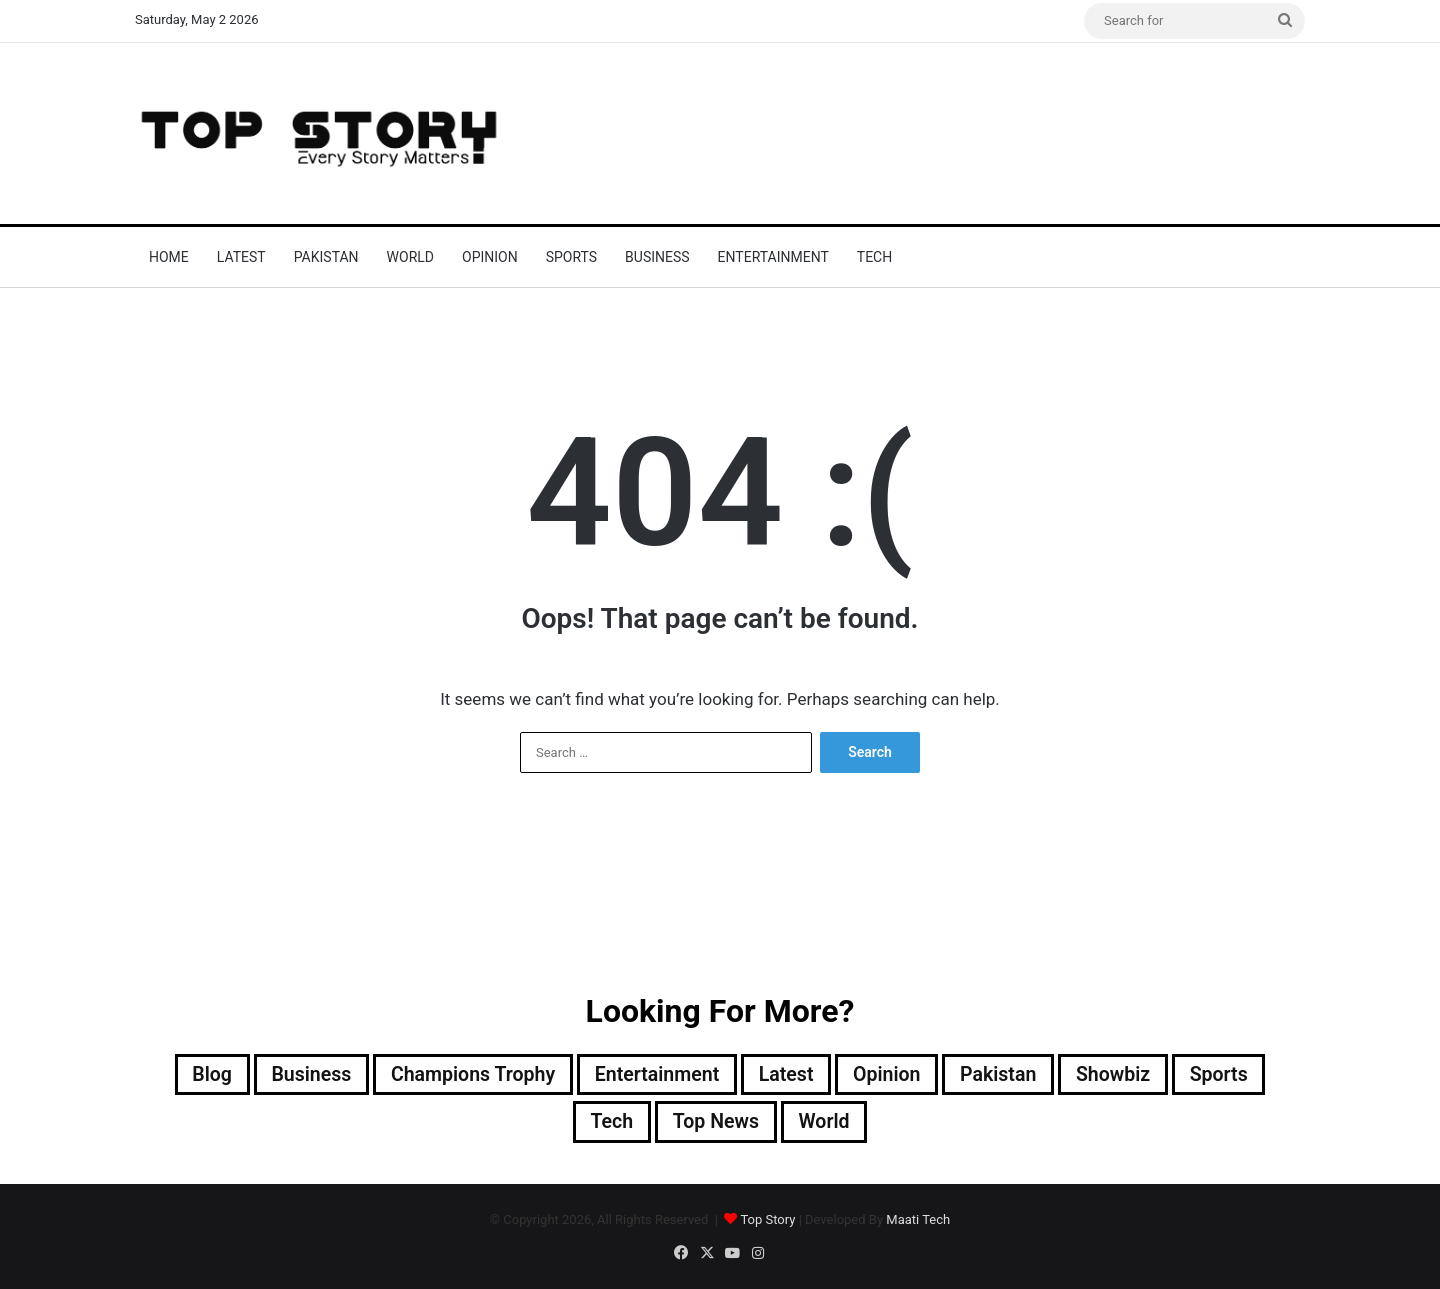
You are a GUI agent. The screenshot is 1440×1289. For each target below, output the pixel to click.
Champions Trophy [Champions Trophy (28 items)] (468, 1075)
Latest (241, 257)
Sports (571, 257)
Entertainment (773, 257)
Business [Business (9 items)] (303, 1075)
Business (657, 257)
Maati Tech (918, 1220)
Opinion (490, 257)
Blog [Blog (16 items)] (202, 1075)
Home (169, 257)
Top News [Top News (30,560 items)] (716, 1123)
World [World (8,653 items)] (826, 1123)
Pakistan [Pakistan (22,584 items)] (1004, 1075)
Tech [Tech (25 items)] (610, 1123)
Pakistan (326, 257)
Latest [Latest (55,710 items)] (788, 1075)
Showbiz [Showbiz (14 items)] (1121, 1075)
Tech (874, 257)
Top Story (767, 1220)
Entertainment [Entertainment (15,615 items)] (655, 1075)
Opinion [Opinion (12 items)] (890, 1075)
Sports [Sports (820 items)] (1228, 1075)
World (410, 257)
